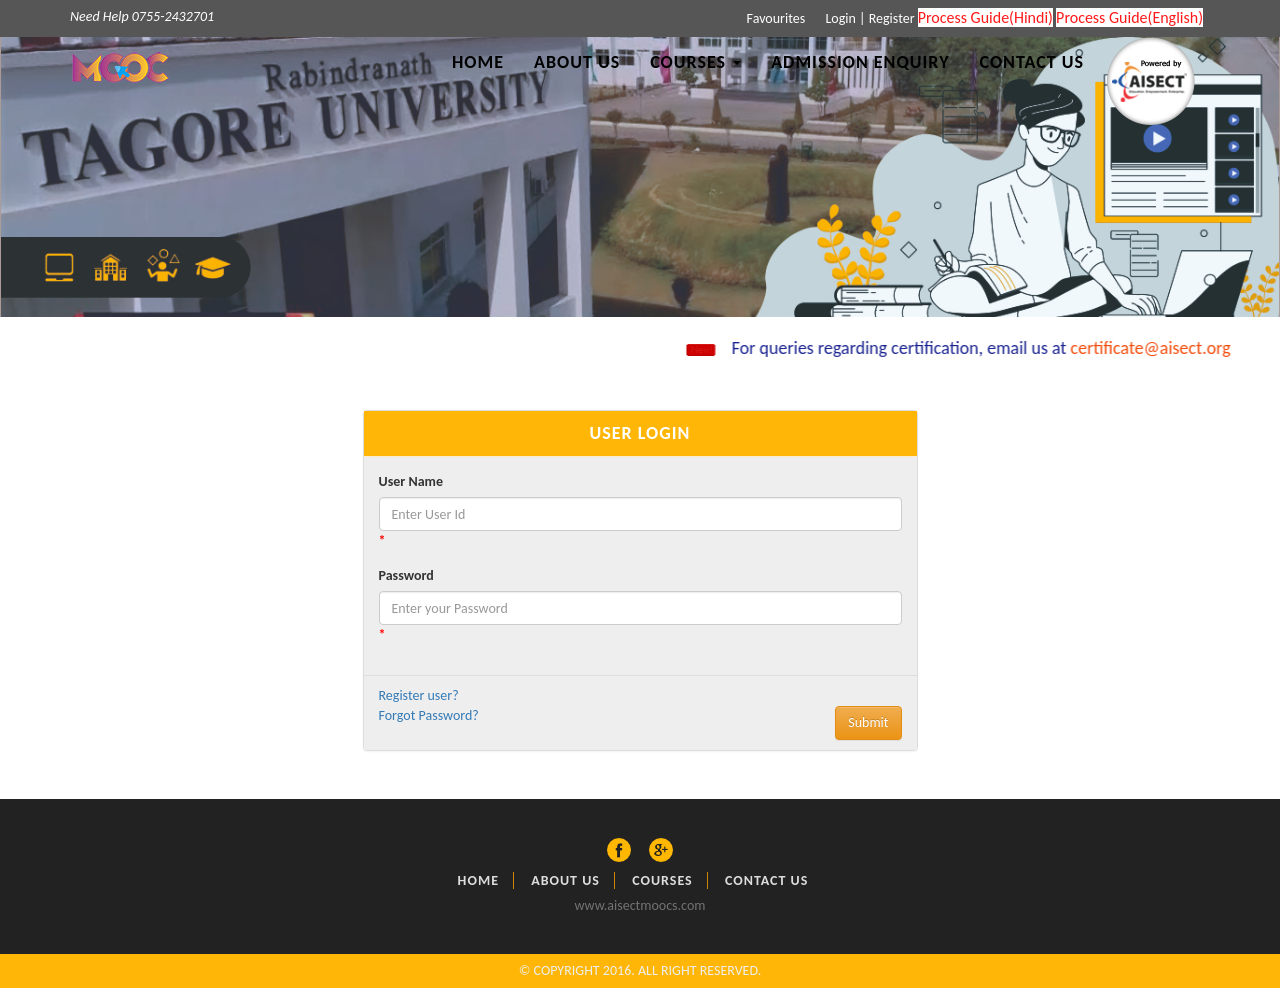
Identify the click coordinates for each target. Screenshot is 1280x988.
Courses (662, 880)
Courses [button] (695, 62)
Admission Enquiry (860, 62)
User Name (411, 481)
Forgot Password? (429, 715)
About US (565, 880)
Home (478, 62)
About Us (577, 62)
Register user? (419, 695)
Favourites (774, 18)
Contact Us (1032, 62)
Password (406, 575)
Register (892, 18)
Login (839, 18)
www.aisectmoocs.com (640, 905)
